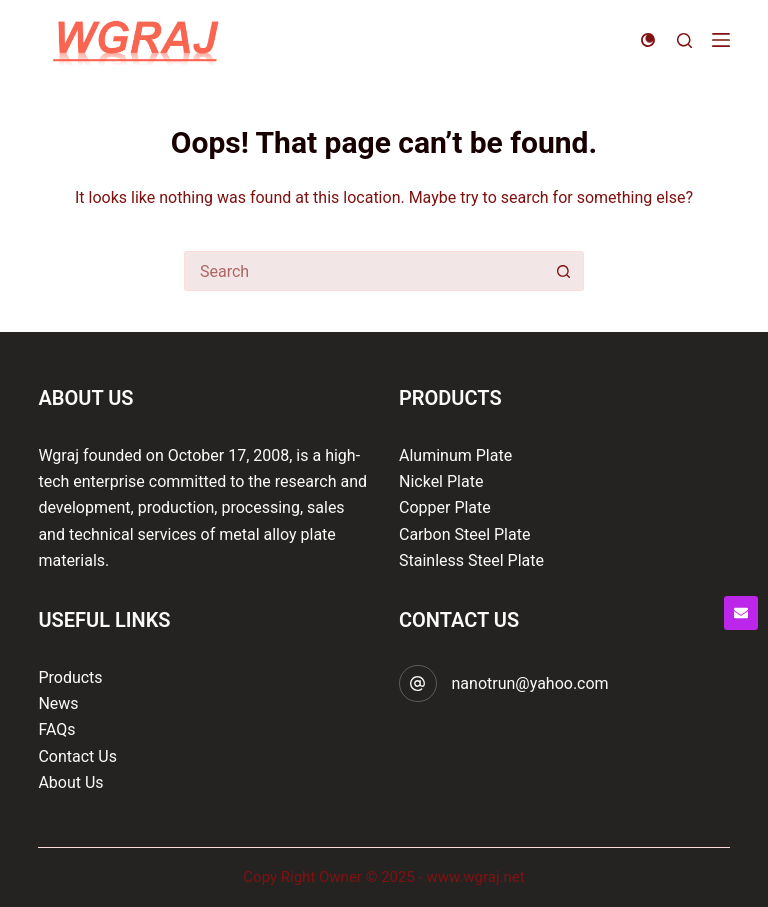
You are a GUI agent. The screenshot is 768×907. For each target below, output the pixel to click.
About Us (70, 782)
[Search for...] (364, 271)
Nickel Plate (441, 481)
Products (70, 677)
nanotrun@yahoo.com (530, 683)
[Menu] (721, 40)
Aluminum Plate (455, 455)
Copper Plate (445, 507)
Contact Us (77, 756)
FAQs (56, 729)
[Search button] (564, 271)
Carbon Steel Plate (464, 534)
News (58, 703)
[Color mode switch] (648, 40)
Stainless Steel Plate (471, 560)
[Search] (684, 40)
